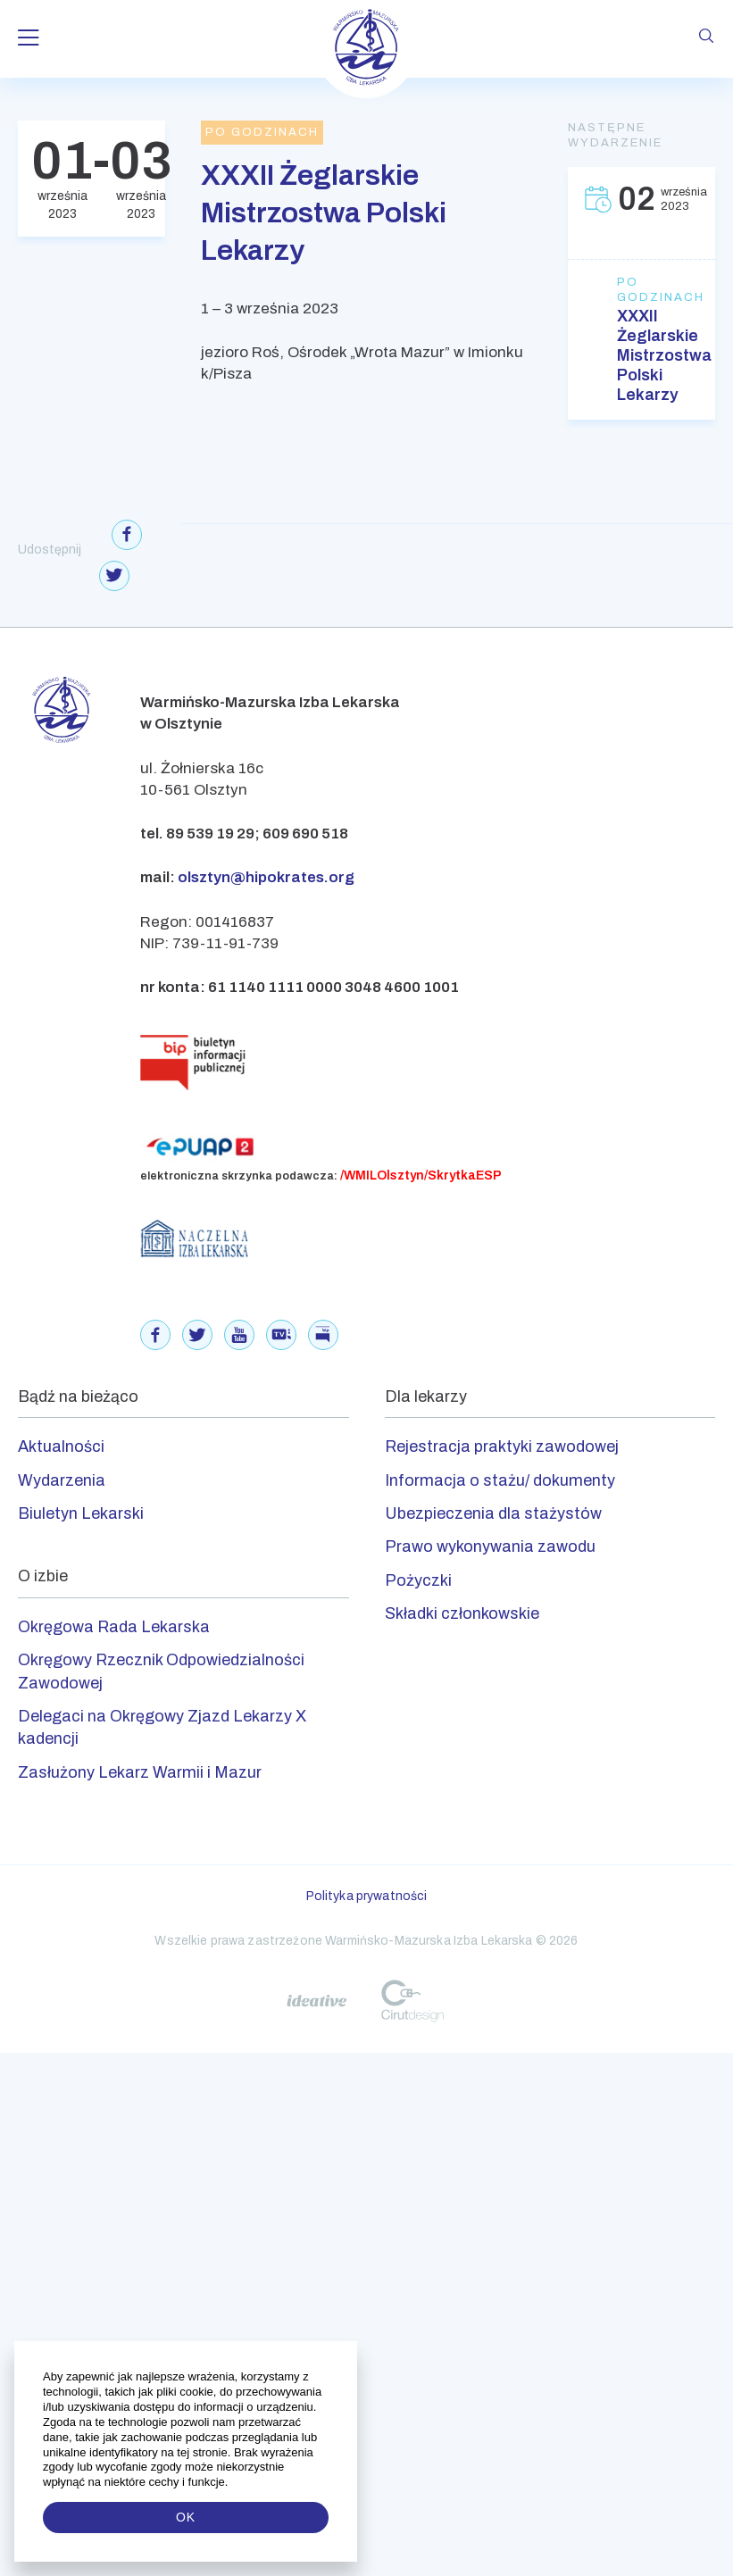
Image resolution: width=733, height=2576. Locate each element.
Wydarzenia (61, 1480)
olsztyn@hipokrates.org (266, 877)
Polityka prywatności (367, 1896)
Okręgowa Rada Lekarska (114, 1627)
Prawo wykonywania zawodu (490, 1546)
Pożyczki (418, 1580)
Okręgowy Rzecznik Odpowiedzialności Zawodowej (161, 1671)
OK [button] (186, 2517)
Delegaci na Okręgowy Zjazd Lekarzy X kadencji (162, 1727)
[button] (230, 2482)
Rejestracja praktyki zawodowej (502, 1446)
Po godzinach (641, 290)
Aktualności (61, 1446)
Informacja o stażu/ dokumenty (500, 1480)
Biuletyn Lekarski (81, 1513)
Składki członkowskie (462, 1613)
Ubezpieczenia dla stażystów (493, 1513)
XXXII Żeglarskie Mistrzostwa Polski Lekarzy (641, 355)
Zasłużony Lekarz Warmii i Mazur (140, 1772)
